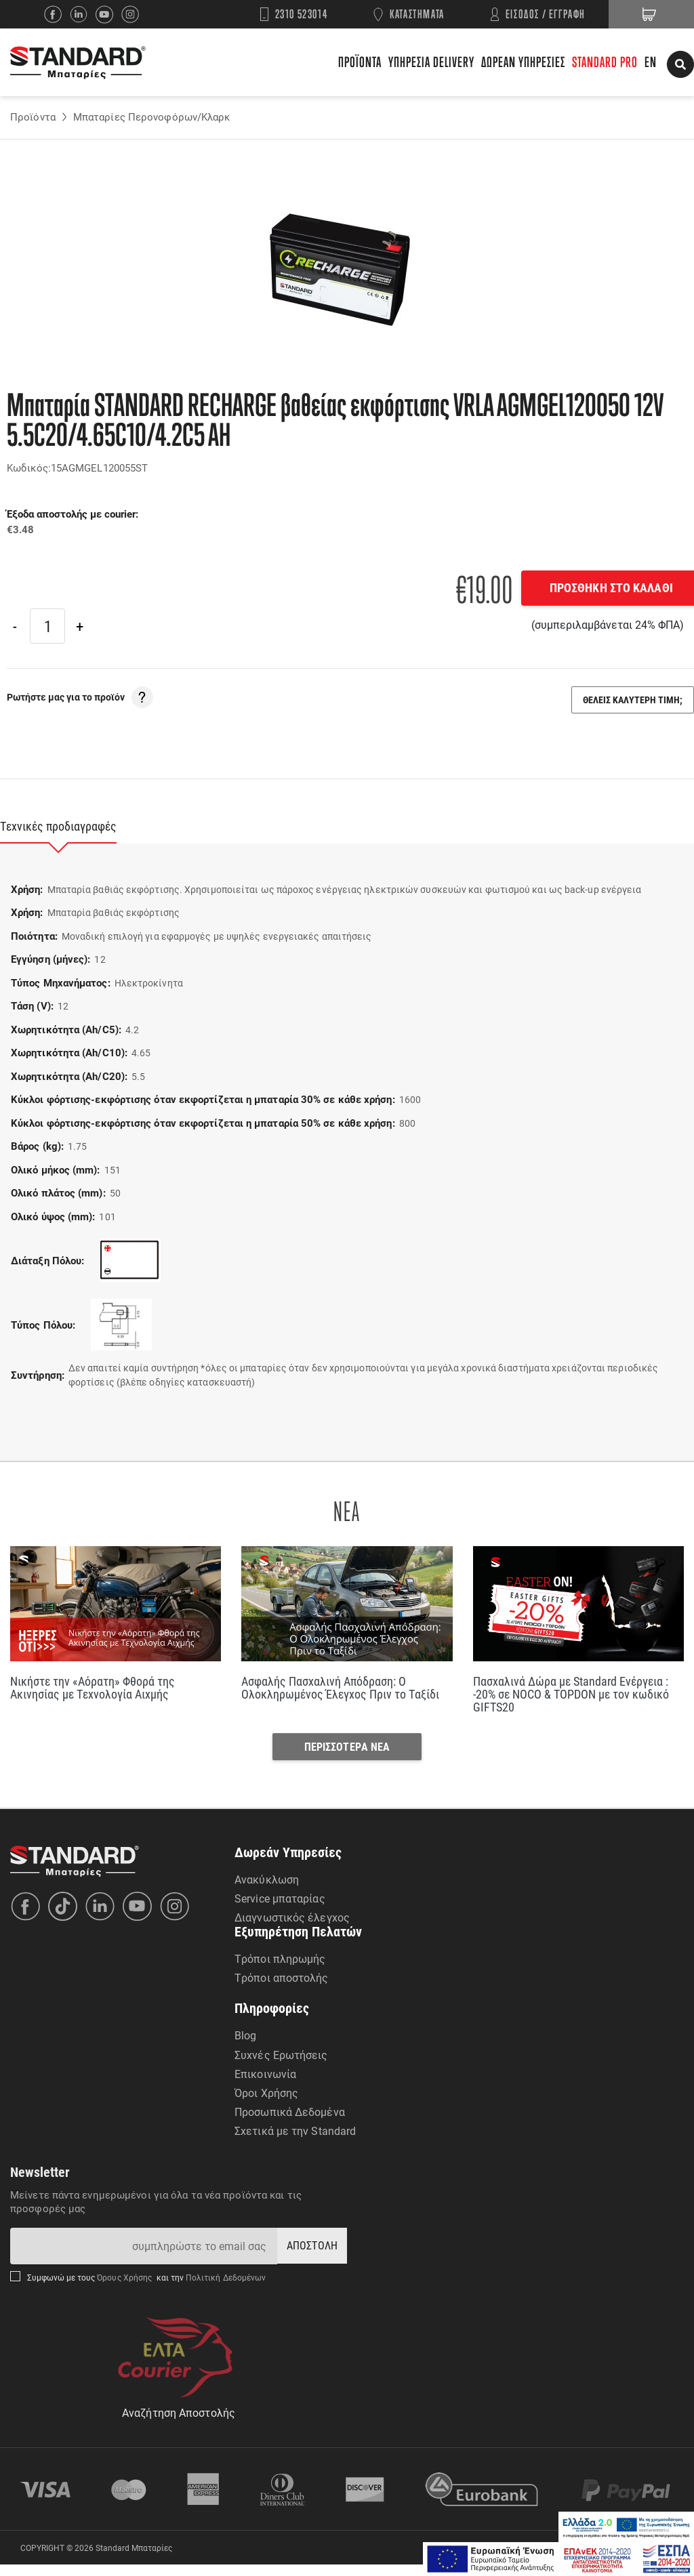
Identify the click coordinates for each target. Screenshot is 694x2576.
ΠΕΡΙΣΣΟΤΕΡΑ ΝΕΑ (347, 1755)
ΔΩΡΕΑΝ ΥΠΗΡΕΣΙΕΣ (523, 62)
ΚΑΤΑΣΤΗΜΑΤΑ (417, 14)
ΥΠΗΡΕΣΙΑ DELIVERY (431, 62)
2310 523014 (301, 14)
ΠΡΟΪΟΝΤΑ (360, 62)
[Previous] (15, 626)
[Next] (79, 626)
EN (651, 62)
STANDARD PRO (605, 62)
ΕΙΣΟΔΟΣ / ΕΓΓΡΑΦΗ (546, 14)
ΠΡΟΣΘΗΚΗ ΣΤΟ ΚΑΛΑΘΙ (599, 587)
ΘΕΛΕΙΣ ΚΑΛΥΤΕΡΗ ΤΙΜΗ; (632, 699)
